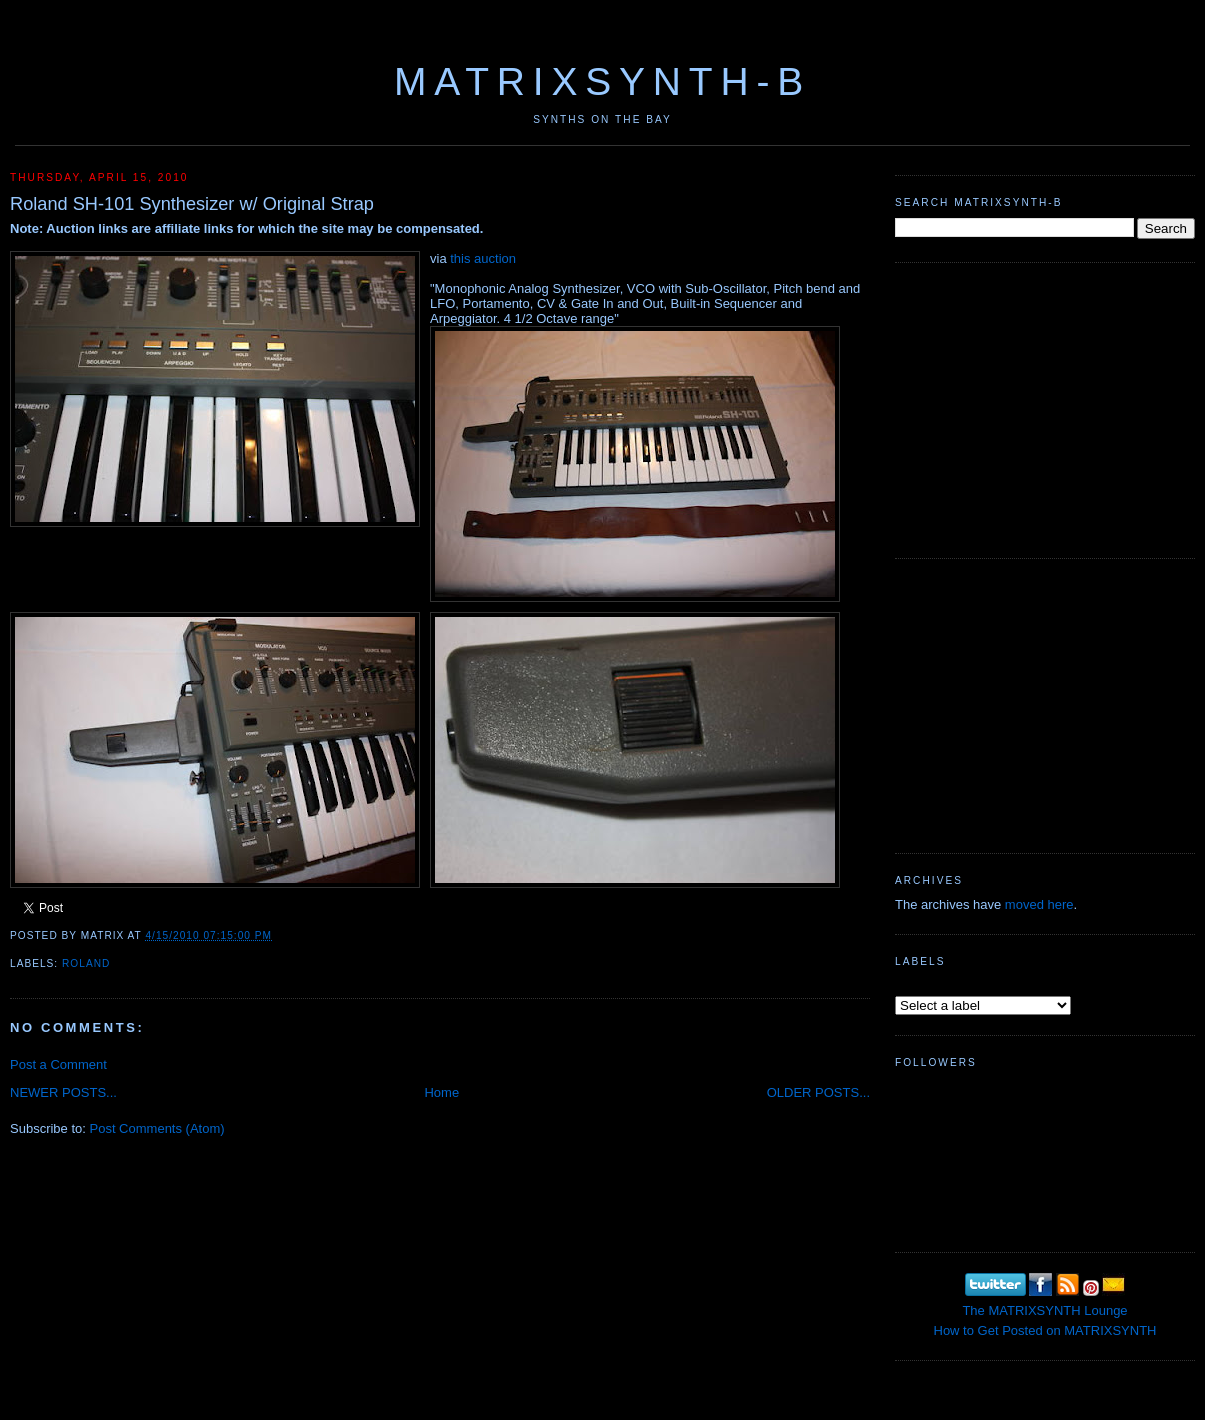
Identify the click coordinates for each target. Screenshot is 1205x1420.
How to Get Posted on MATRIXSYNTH (1045, 1330)
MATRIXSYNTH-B (602, 81)
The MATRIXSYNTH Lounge (1044, 1310)
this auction (483, 258)
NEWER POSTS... (63, 1092)
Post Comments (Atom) (157, 1128)
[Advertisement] (1045, 408)
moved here (1039, 904)
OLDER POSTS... (818, 1092)
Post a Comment (58, 1064)
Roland (86, 963)
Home (441, 1092)
